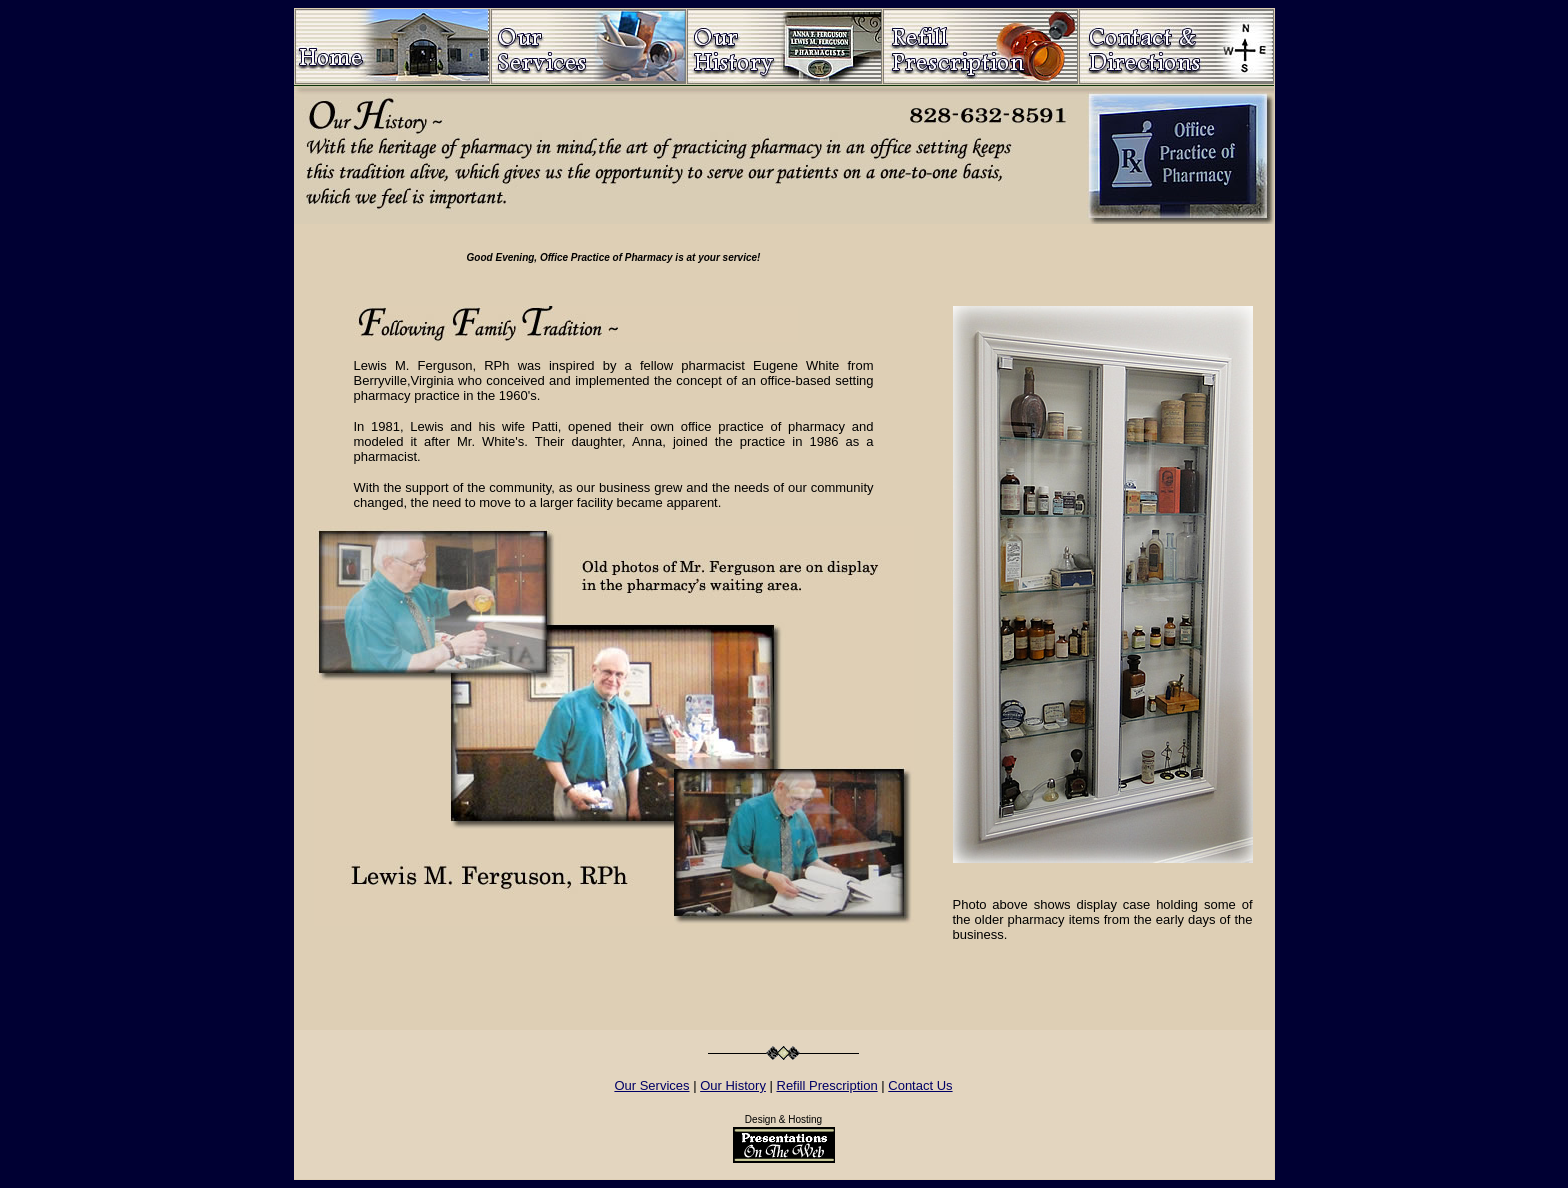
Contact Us (920, 1085)
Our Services (651, 1085)
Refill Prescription (827, 1085)
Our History (733, 1085)
